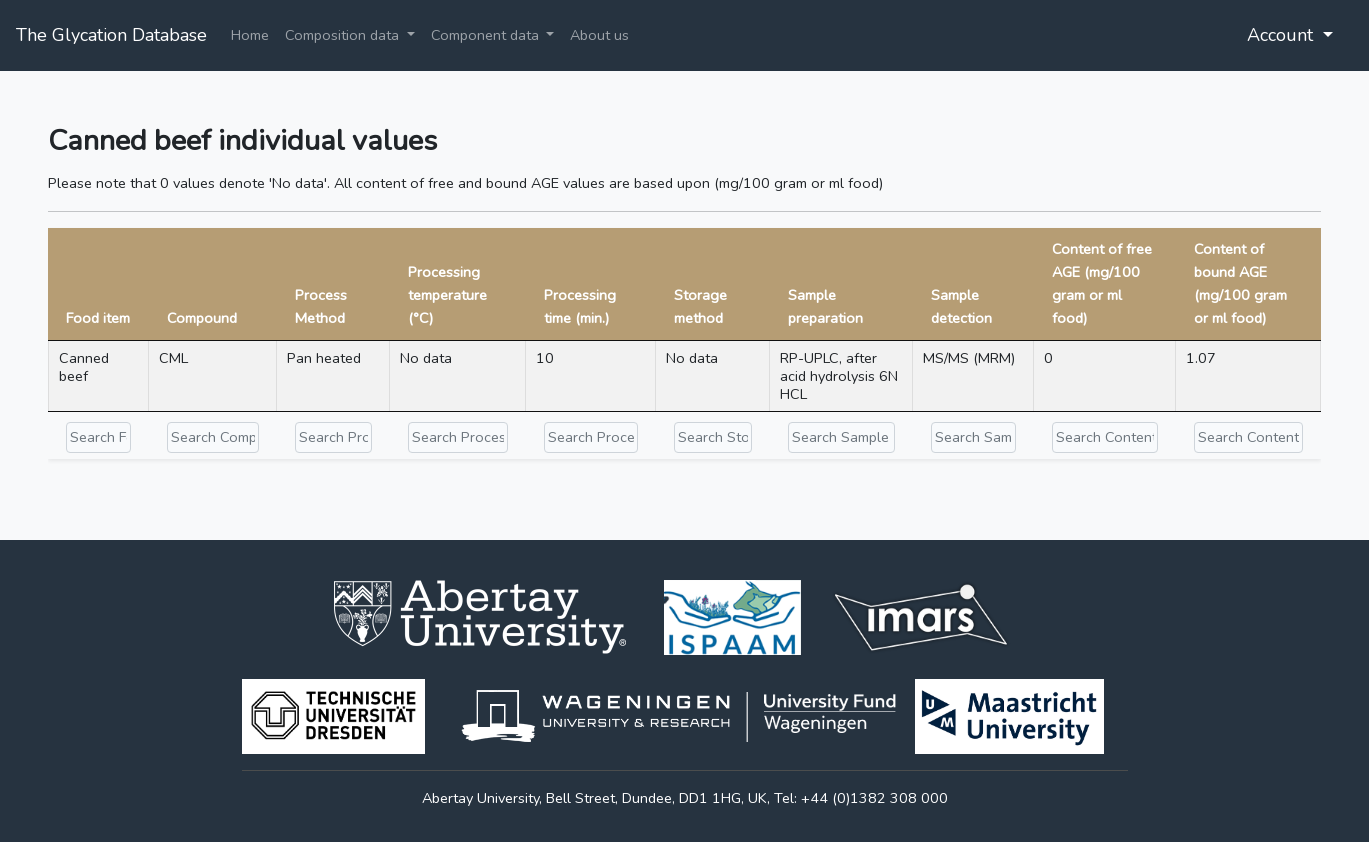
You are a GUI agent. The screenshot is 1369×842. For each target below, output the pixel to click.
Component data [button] (487, 35)
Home (250, 35)
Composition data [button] (344, 35)
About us (599, 35)
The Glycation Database (111, 35)
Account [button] (1282, 35)
